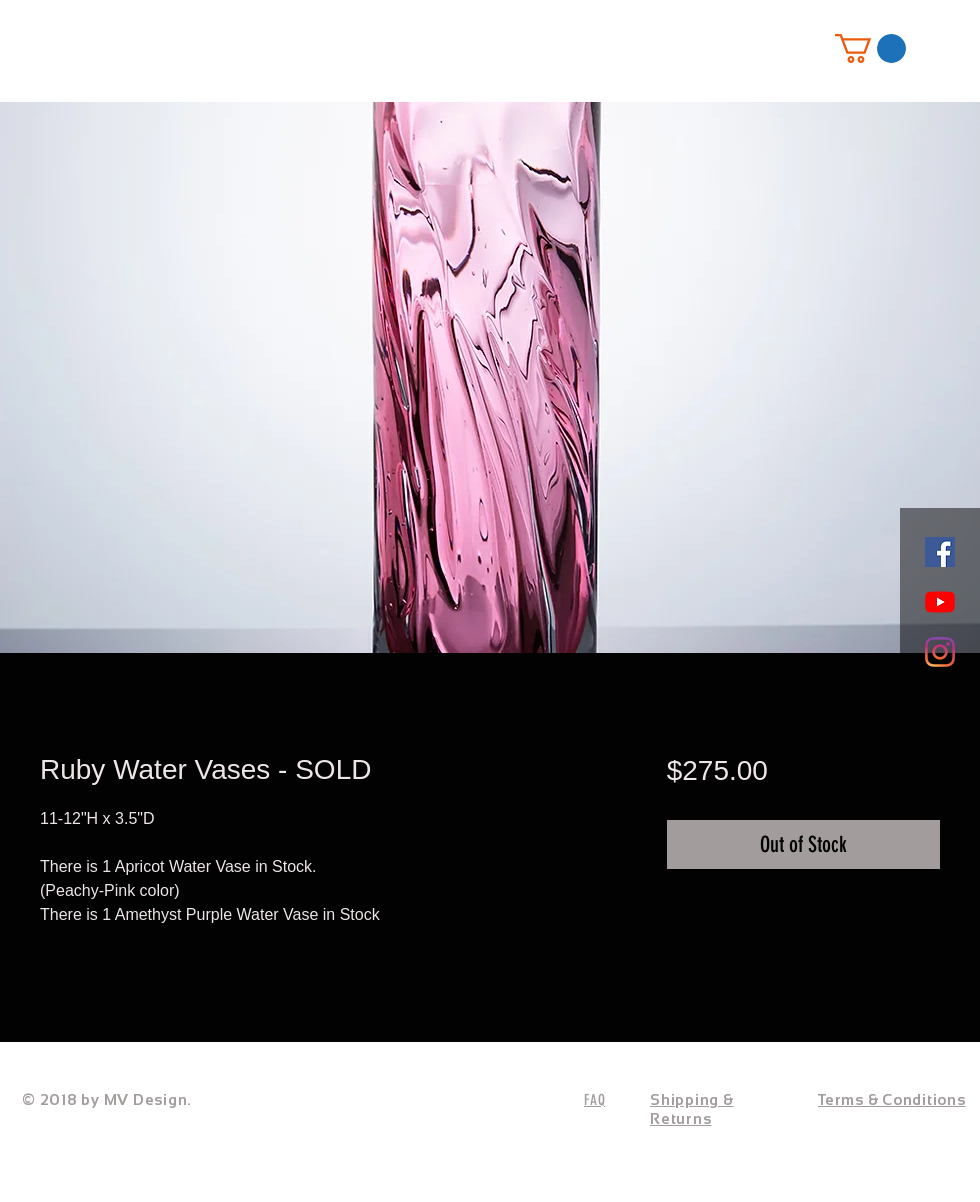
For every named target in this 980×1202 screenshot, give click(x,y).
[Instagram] (940, 652)
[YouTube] (940, 602)
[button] (870, 48)
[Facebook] (940, 552)
